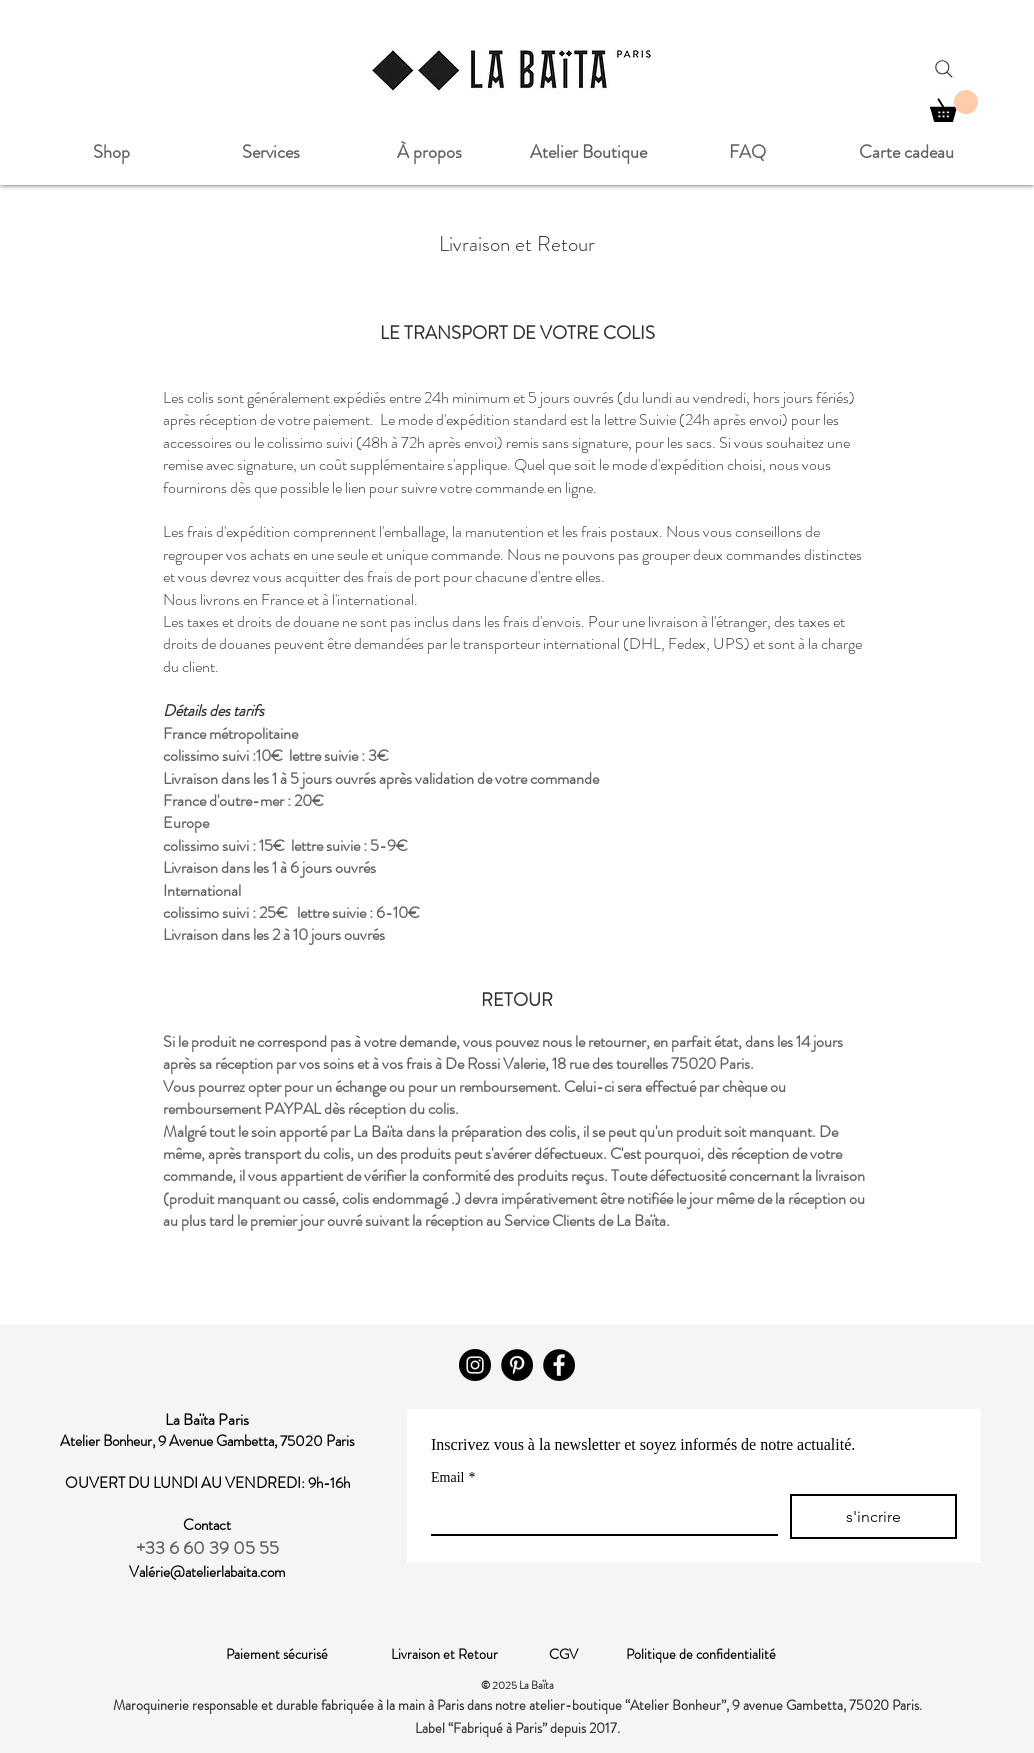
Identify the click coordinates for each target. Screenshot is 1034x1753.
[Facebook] (559, 1365)
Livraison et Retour (470, 1654)
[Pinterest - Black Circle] (517, 1365)
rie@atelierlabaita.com (220, 1572)
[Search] (944, 69)
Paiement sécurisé (308, 1654)
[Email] (598, 1514)
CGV (587, 1654)
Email (453, 1477)
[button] (954, 106)
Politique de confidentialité (701, 1654)
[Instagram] (475, 1365)
